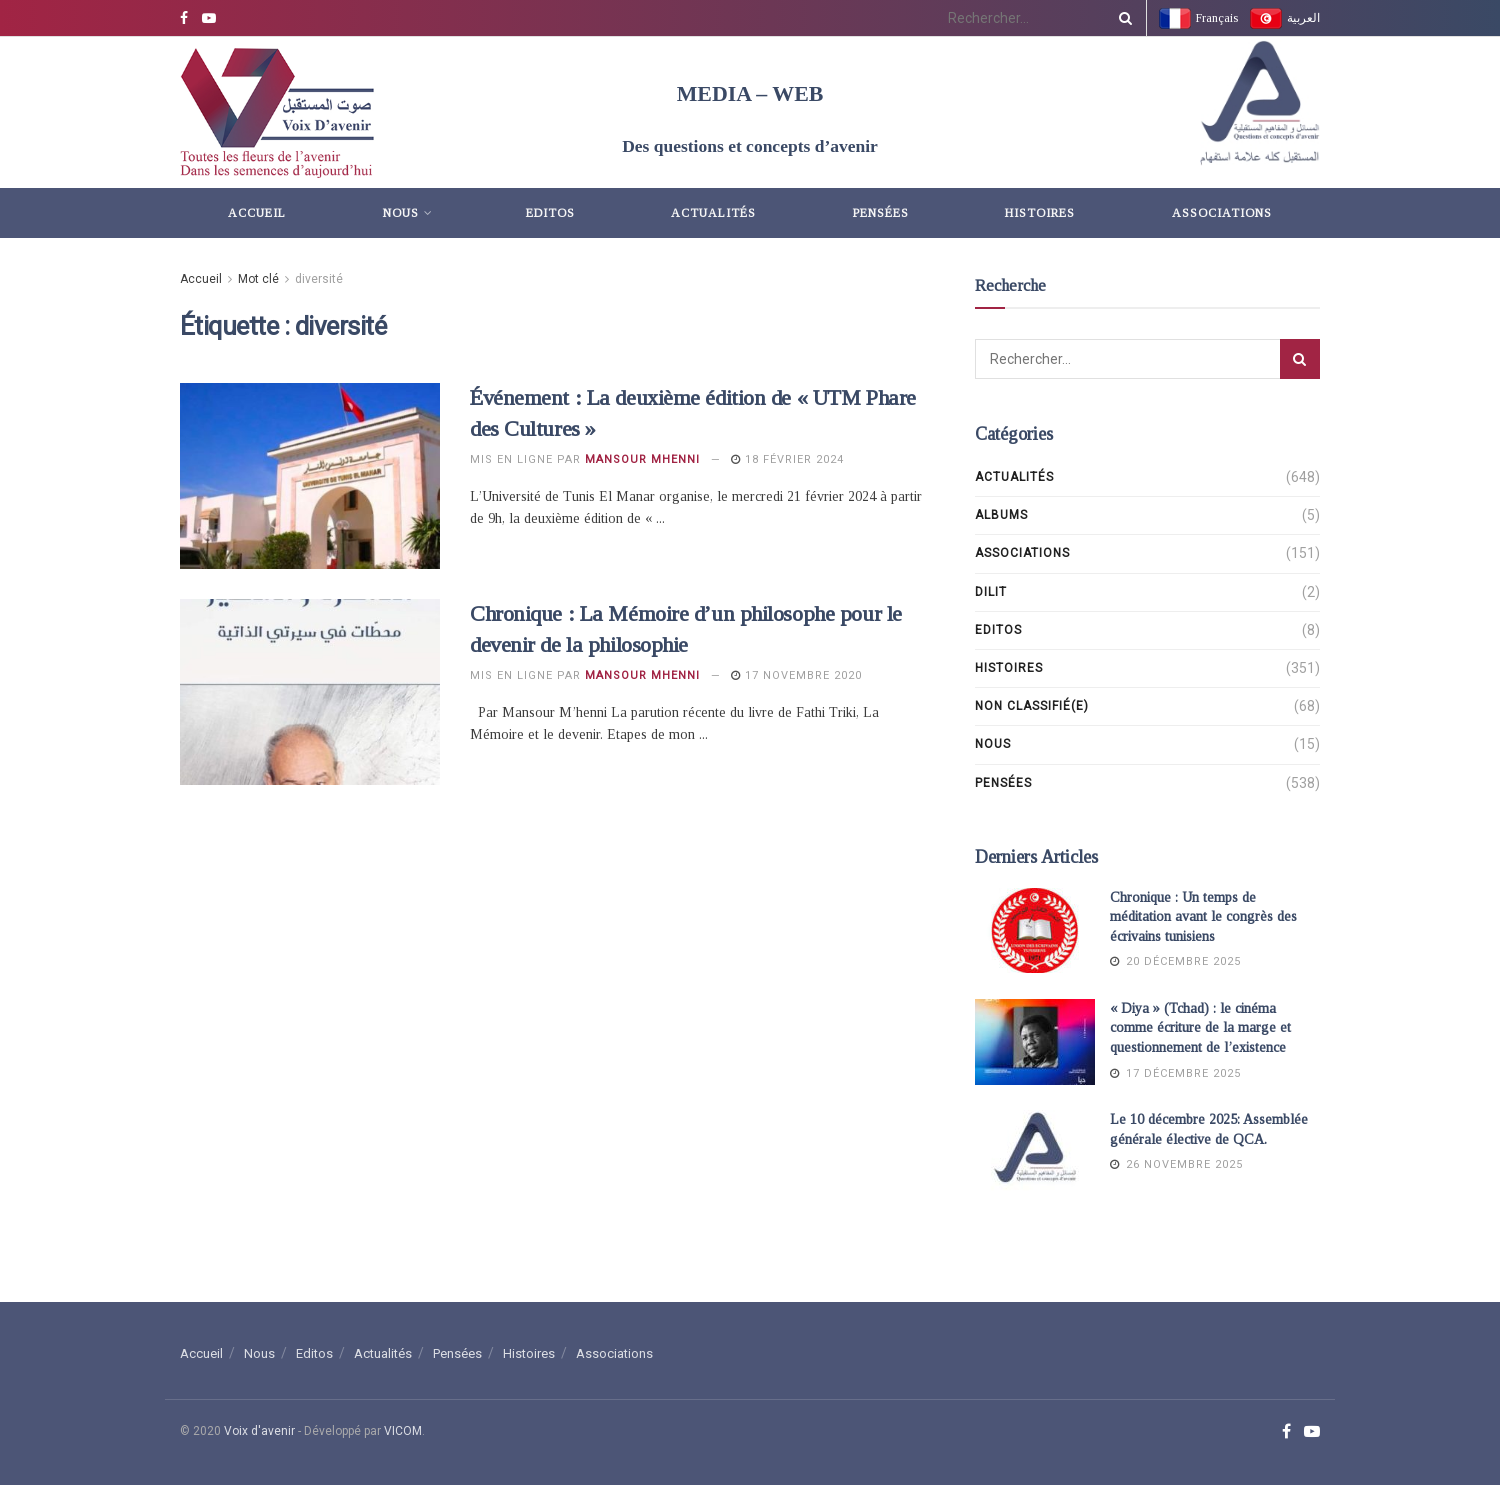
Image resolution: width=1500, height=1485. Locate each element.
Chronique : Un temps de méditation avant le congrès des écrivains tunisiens (1203, 917)
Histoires (1040, 213)
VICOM (403, 1431)
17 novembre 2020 (796, 675)
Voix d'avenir (259, 1431)
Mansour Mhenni (642, 459)
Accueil (257, 213)
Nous (401, 213)
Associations (1222, 213)
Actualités (713, 213)
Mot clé (258, 279)
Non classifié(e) (1032, 706)
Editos (550, 213)
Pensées (881, 213)
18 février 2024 (787, 459)
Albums (1001, 515)
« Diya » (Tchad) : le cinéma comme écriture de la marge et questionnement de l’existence (1200, 1028)
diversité (319, 279)
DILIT (991, 592)
